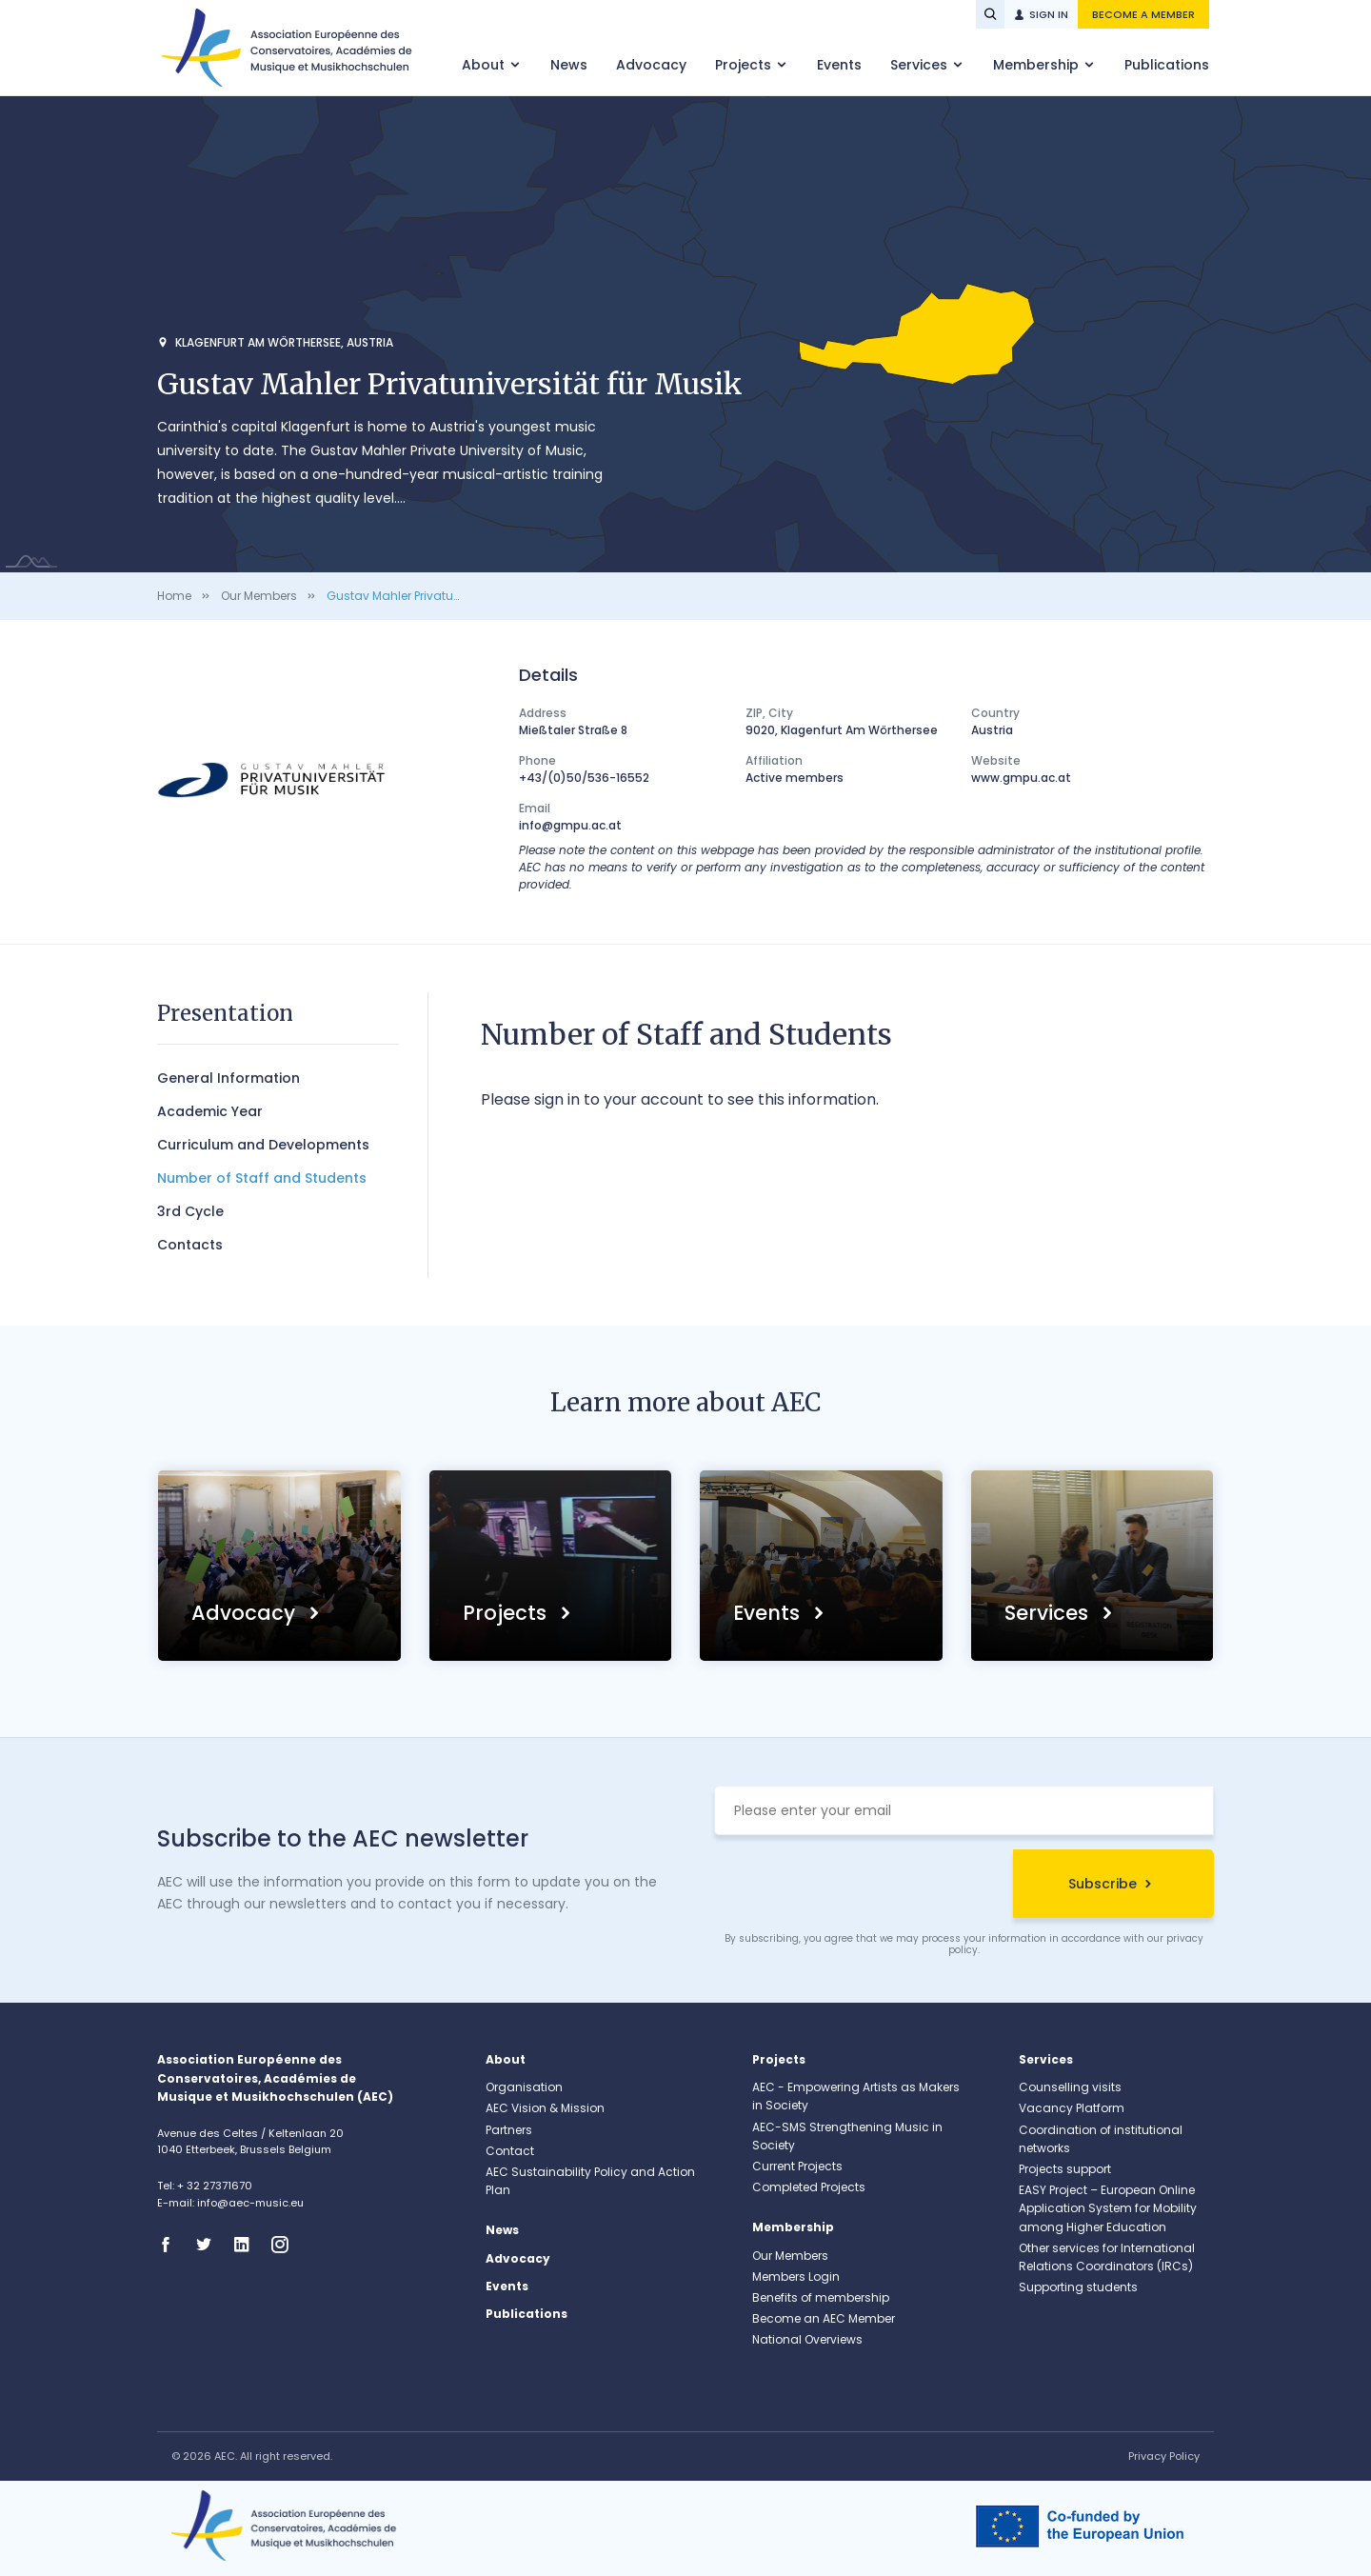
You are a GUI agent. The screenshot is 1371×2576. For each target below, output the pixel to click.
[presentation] (858, 1886)
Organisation (524, 2087)
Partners (509, 2130)
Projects (745, 64)
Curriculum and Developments (263, 1144)
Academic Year (210, 1111)
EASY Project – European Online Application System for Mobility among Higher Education (1108, 2208)
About (485, 64)
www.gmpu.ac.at (1021, 777)
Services (920, 64)
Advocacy (651, 64)
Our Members (259, 596)
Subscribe (1102, 1883)
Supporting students (1078, 2287)
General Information (228, 1078)
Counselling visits (1070, 2087)
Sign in (1048, 14)
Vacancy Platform (1071, 2108)
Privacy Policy (1164, 2456)
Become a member (1143, 14)
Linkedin (247, 2244)
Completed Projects (808, 2187)
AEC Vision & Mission (545, 2108)
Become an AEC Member (823, 2318)
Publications (1166, 64)
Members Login (796, 2276)
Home (174, 596)
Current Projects (797, 2166)
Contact (510, 2151)
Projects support (1065, 2169)
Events (839, 64)
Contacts (190, 1244)
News (568, 64)
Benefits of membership (820, 2297)
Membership (1038, 64)
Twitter (209, 2244)
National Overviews (807, 2339)
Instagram (285, 2244)
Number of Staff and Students (262, 1178)
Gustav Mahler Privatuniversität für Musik (443, 596)
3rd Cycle (190, 1211)
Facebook (171, 2244)
